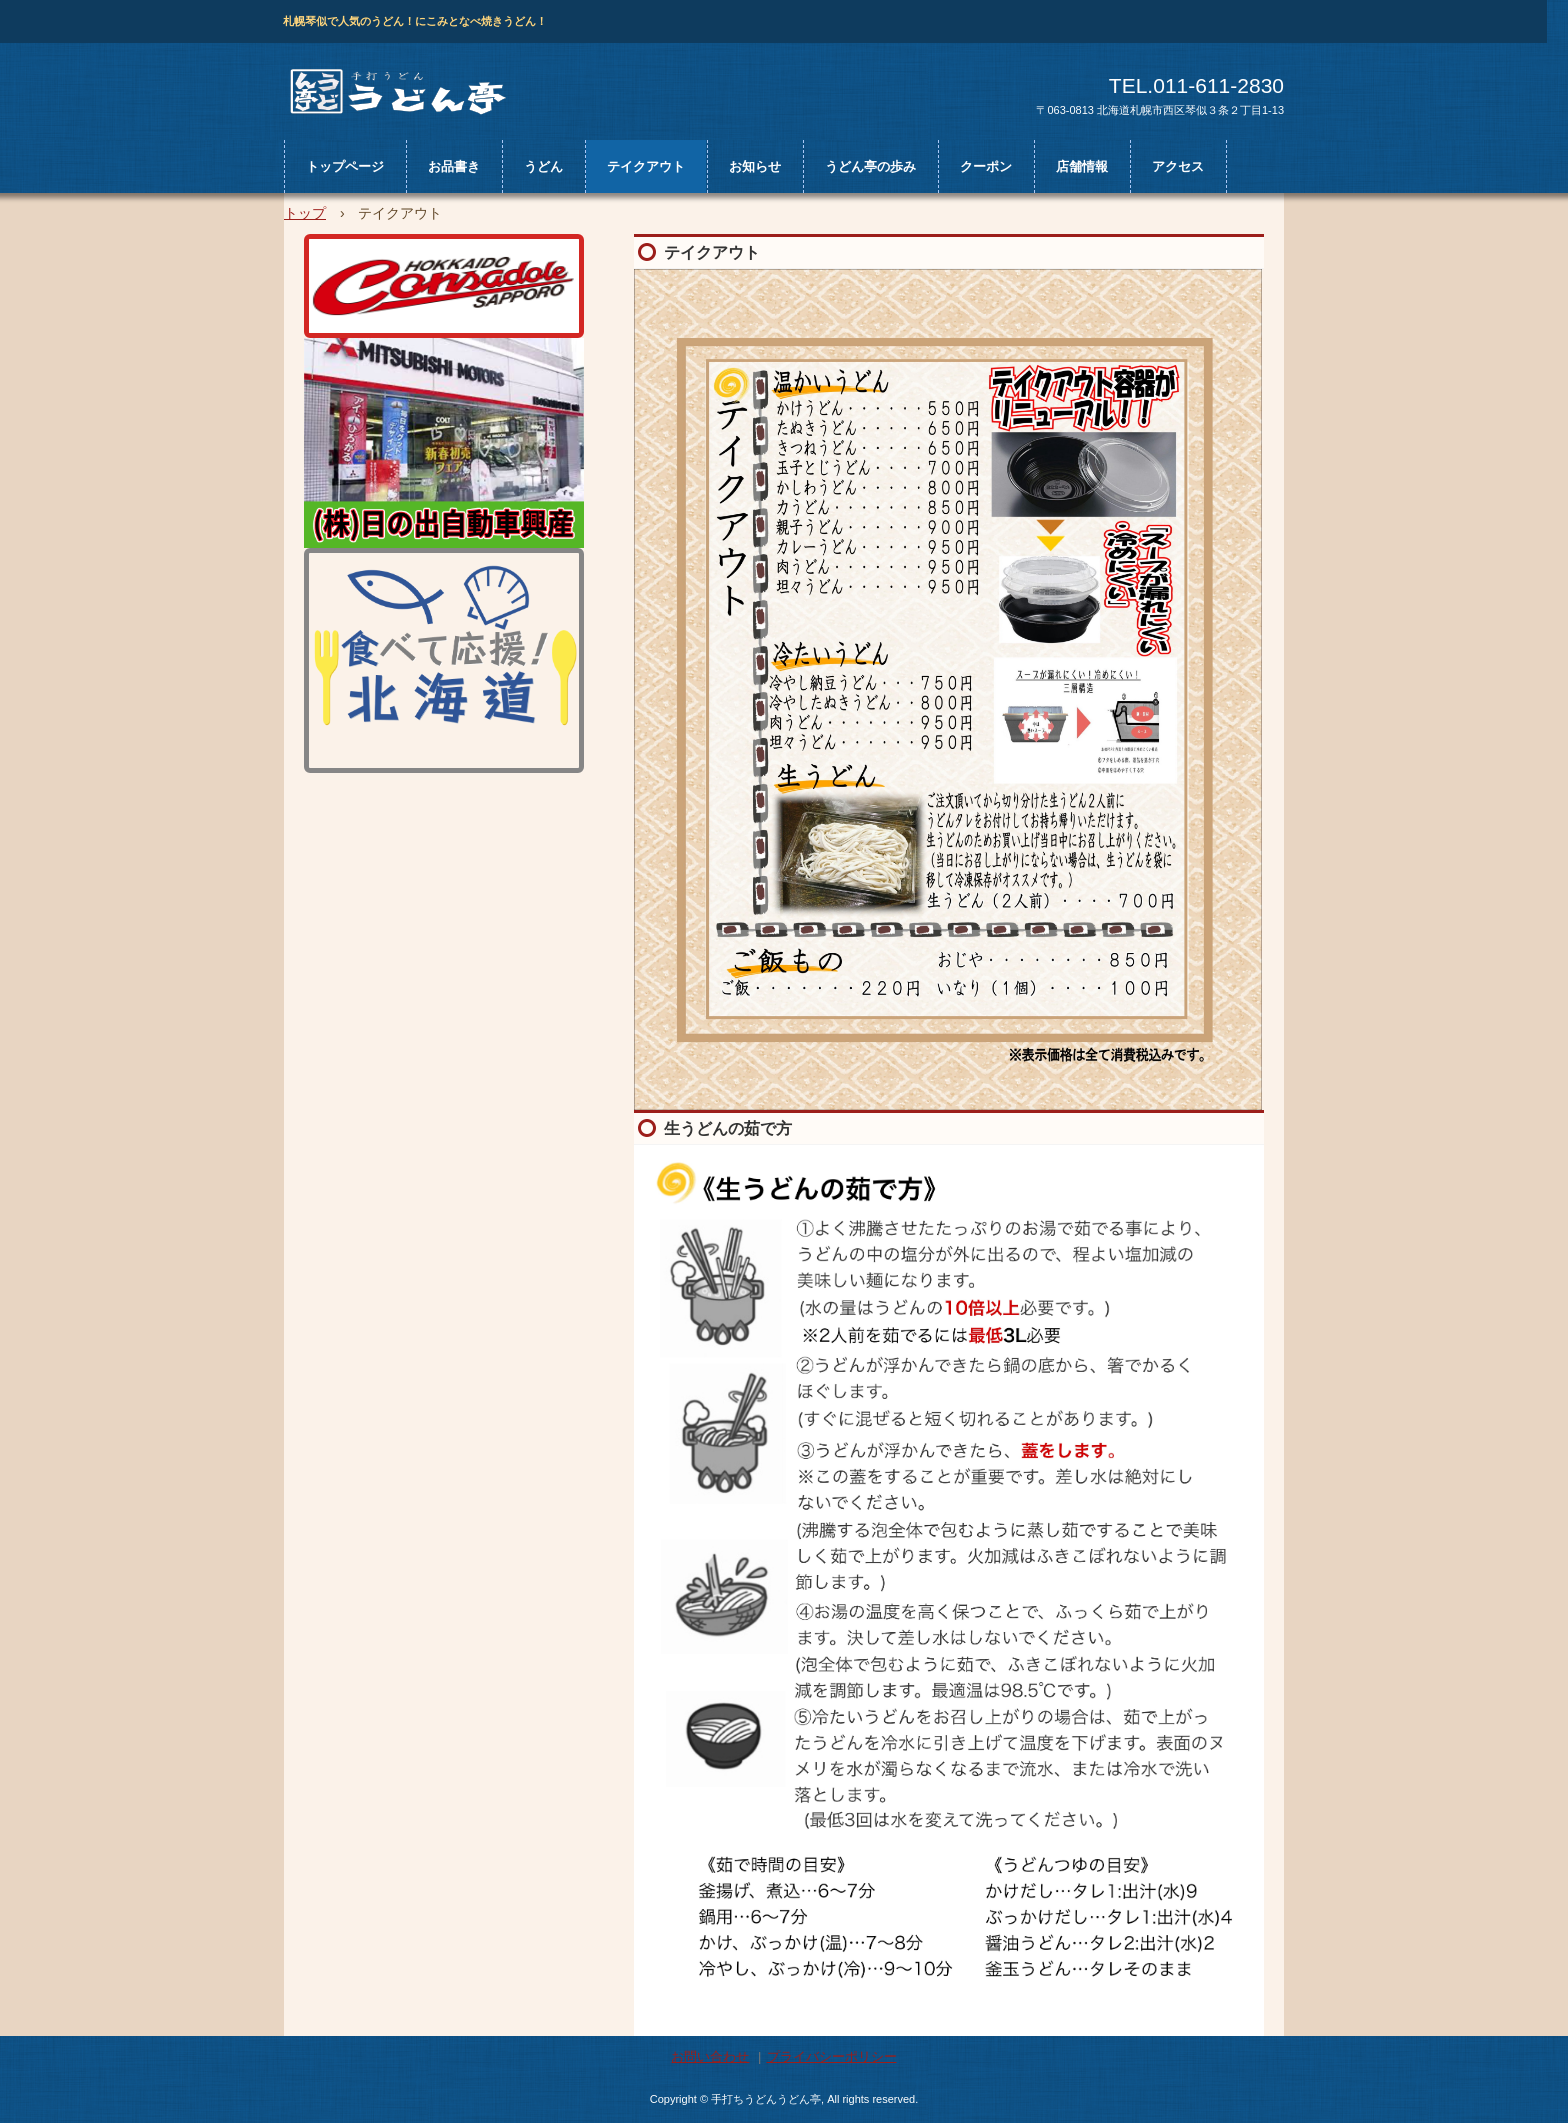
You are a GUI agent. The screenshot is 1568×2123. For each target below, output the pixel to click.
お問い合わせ (710, 2056)
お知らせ (755, 166)
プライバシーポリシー (832, 2056)
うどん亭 (406, 96)
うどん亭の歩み (870, 166)
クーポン (986, 166)
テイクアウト (646, 166)
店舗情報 (1082, 166)
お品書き (454, 166)
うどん (543, 166)
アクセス (1178, 166)
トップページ (345, 166)
